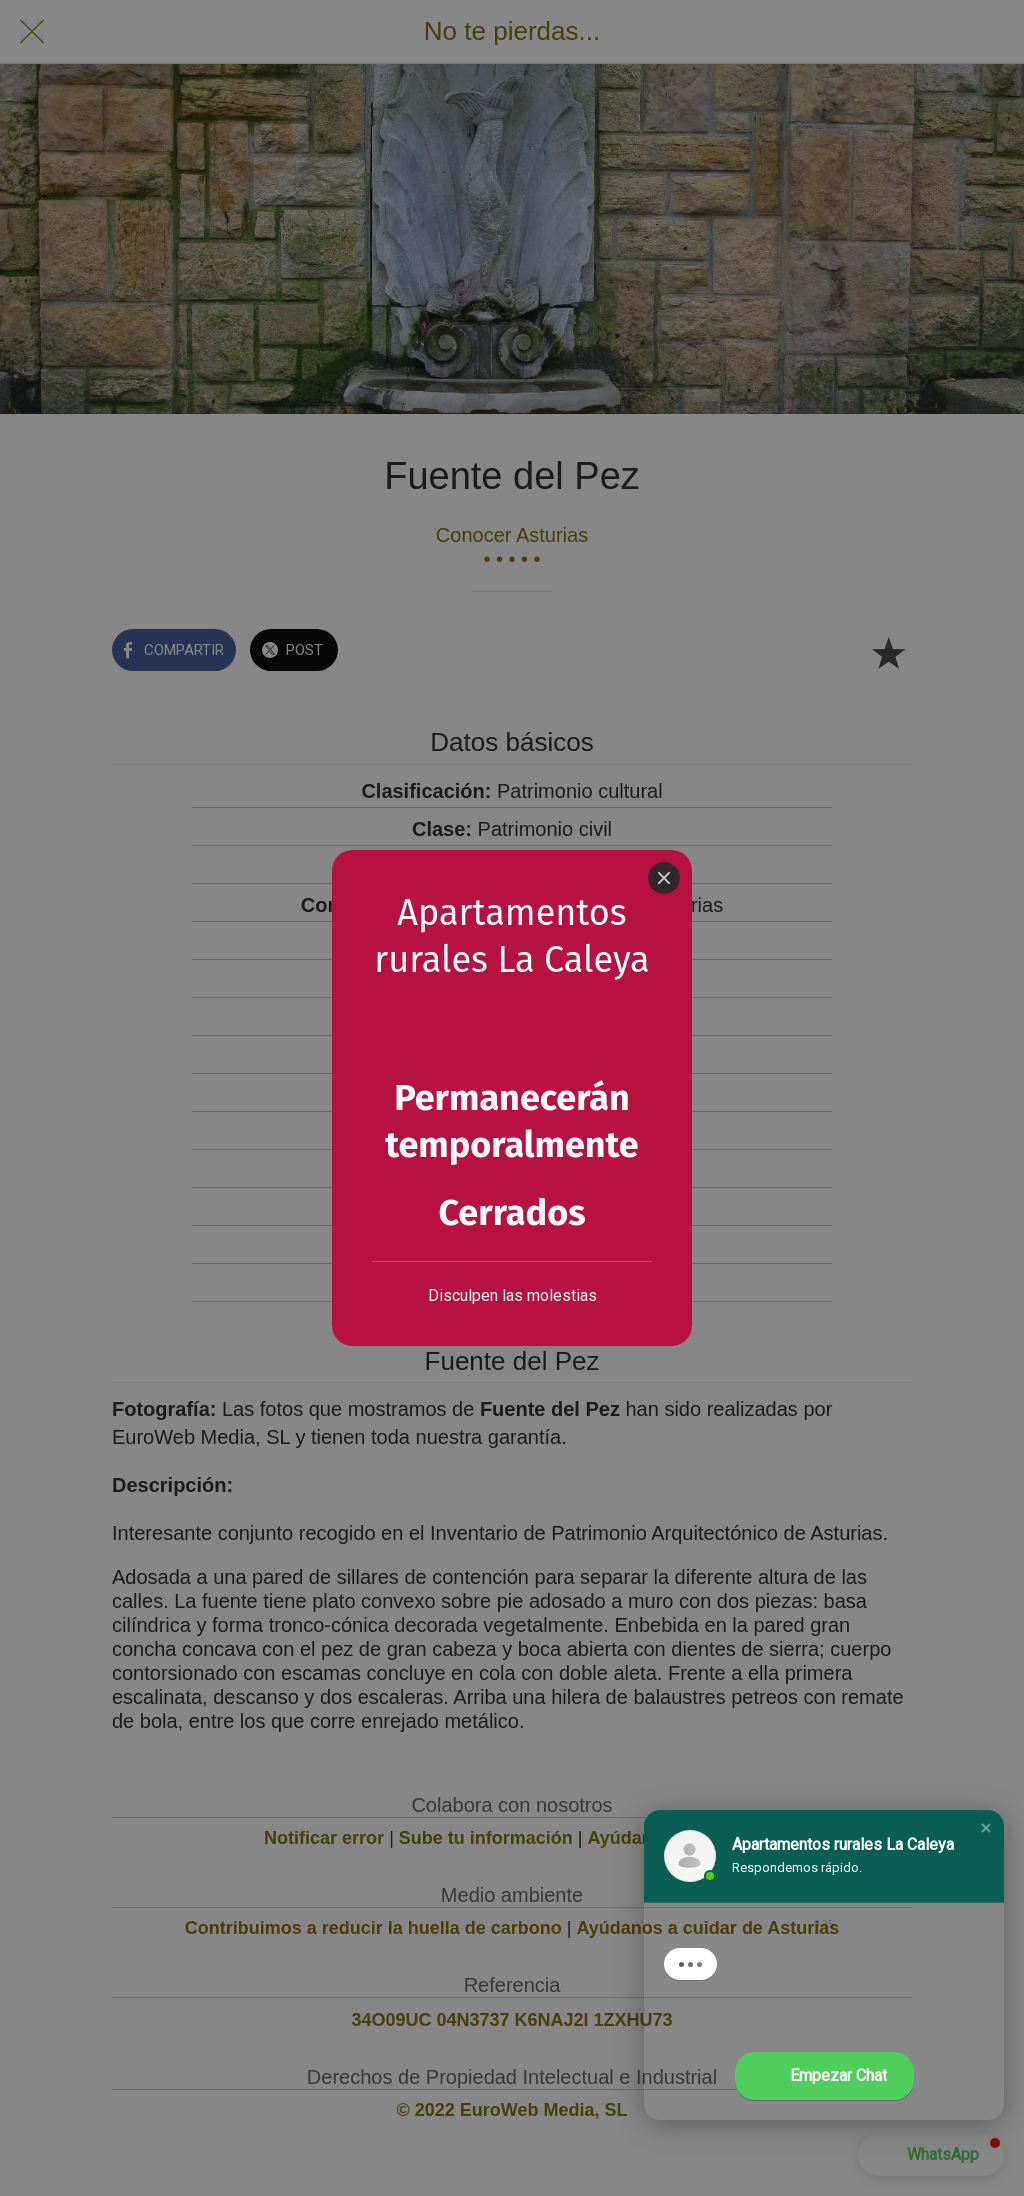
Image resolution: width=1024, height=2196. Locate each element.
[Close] (664, 813)
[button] (986, 1828)
